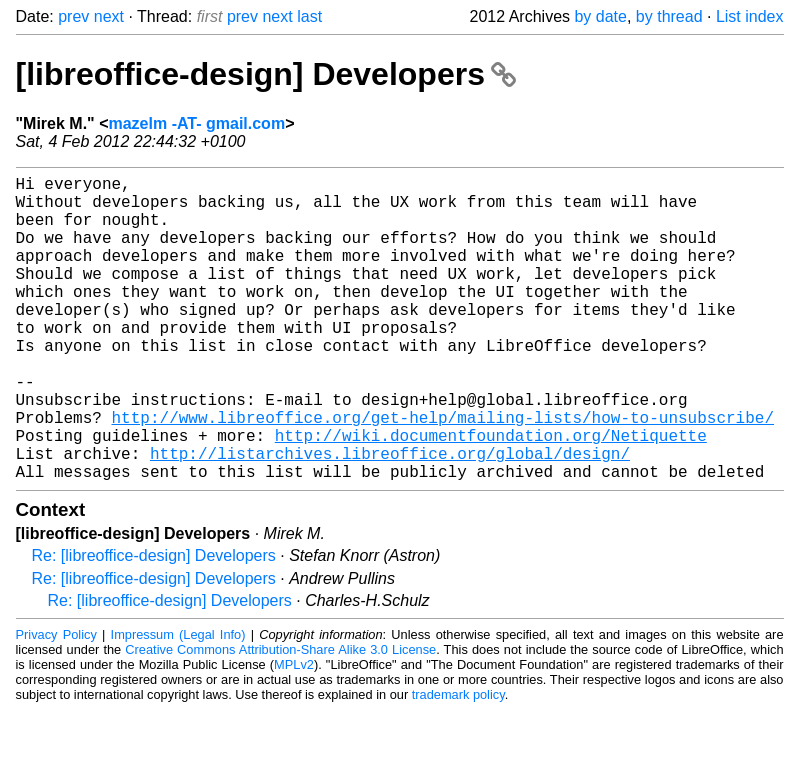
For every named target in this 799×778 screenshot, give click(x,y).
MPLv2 (294, 732)
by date (600, 16)
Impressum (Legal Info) (178, 702)
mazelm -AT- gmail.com (196, 123)
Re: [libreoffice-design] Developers (154, 623)
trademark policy (458, 762)
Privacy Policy (56, 702)
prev (73, 16)
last (309, 16)
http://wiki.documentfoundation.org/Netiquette (491, 495)
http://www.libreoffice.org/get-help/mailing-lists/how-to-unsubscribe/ (443, 473)
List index (750, 16)
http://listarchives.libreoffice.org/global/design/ (390, 517)
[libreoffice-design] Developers (266, 74)
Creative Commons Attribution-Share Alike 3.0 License (280, 717)
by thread (669, 16)
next (109, 16)
